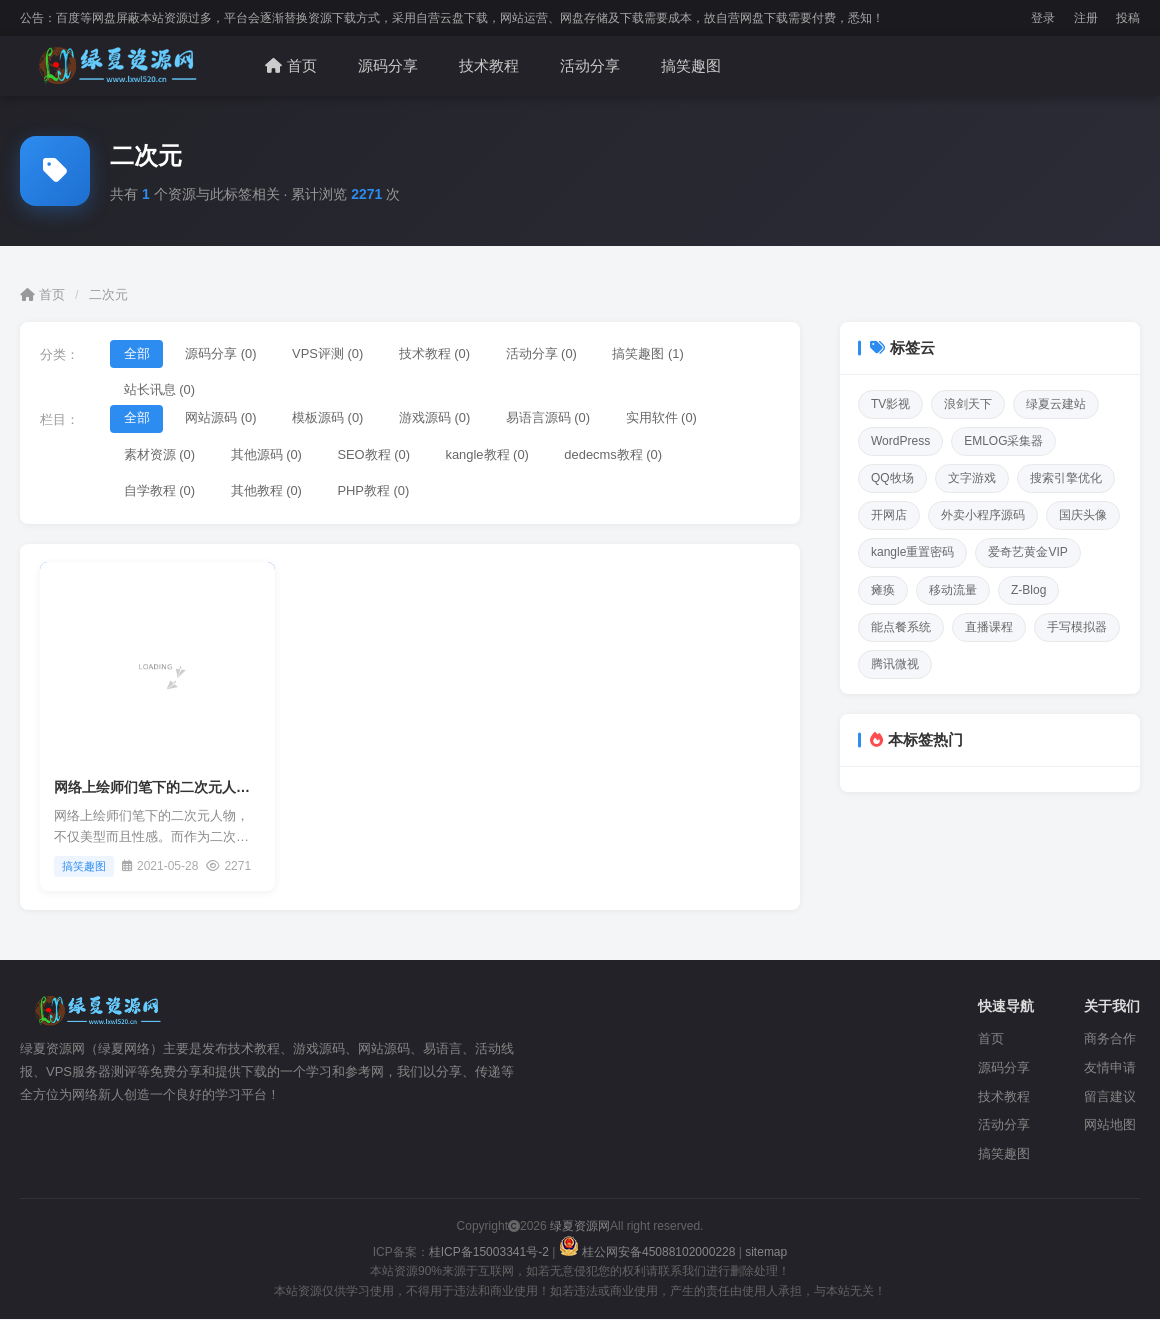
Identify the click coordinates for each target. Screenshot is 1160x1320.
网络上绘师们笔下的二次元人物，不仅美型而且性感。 (222, 789)
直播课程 (989, 627)
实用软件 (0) (665, 418)
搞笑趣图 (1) (652, 353)
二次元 (108, 294)
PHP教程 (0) (375, 492)
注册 (1086, 18)
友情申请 (1110, 1068)
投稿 (1128, 18)
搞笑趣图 (691, 65)
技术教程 (489, 65)
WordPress (900, 441)
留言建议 (1110, 1097)
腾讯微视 (895, 664)
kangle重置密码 (912, 552)
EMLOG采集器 (1003, 441)
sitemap (766, 1254)
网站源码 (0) (222, 418)
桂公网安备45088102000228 (649, 1254)
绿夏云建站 (1056, 404)
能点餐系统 (901, 627)
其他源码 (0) (268, 455)
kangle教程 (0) (490, 455)
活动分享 (590, 65)
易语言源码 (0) (551, 418)
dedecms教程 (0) (617, 455)
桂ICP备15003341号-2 (489, 1254)
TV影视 (890, 404)
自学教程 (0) (160, 492)
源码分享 (388, 65)
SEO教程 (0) (375, 455)
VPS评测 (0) (330, 353)
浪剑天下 (968, 404)
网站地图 (1110, 1126)
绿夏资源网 (578, 1228)
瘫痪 (883, 590)
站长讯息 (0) (160, 389)
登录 (1043, 18)
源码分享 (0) (222, 353)
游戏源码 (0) (437, 418)
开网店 (889, 515)
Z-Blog (1028, 590)
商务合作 (1110, 1040)
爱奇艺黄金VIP (1027, 552)
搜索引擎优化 (1066, 478)
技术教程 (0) (437, 353)
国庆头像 (1083, 515)
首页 (291, 65)
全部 (137, 353)
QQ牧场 (892, 478)
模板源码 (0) (330, 418)
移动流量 (953, 590)
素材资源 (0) (160, 455)
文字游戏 (972, 478)
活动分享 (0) (545, 353)
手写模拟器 (1077, 627)
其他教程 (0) (268, 492)
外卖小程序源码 (983, 515)
